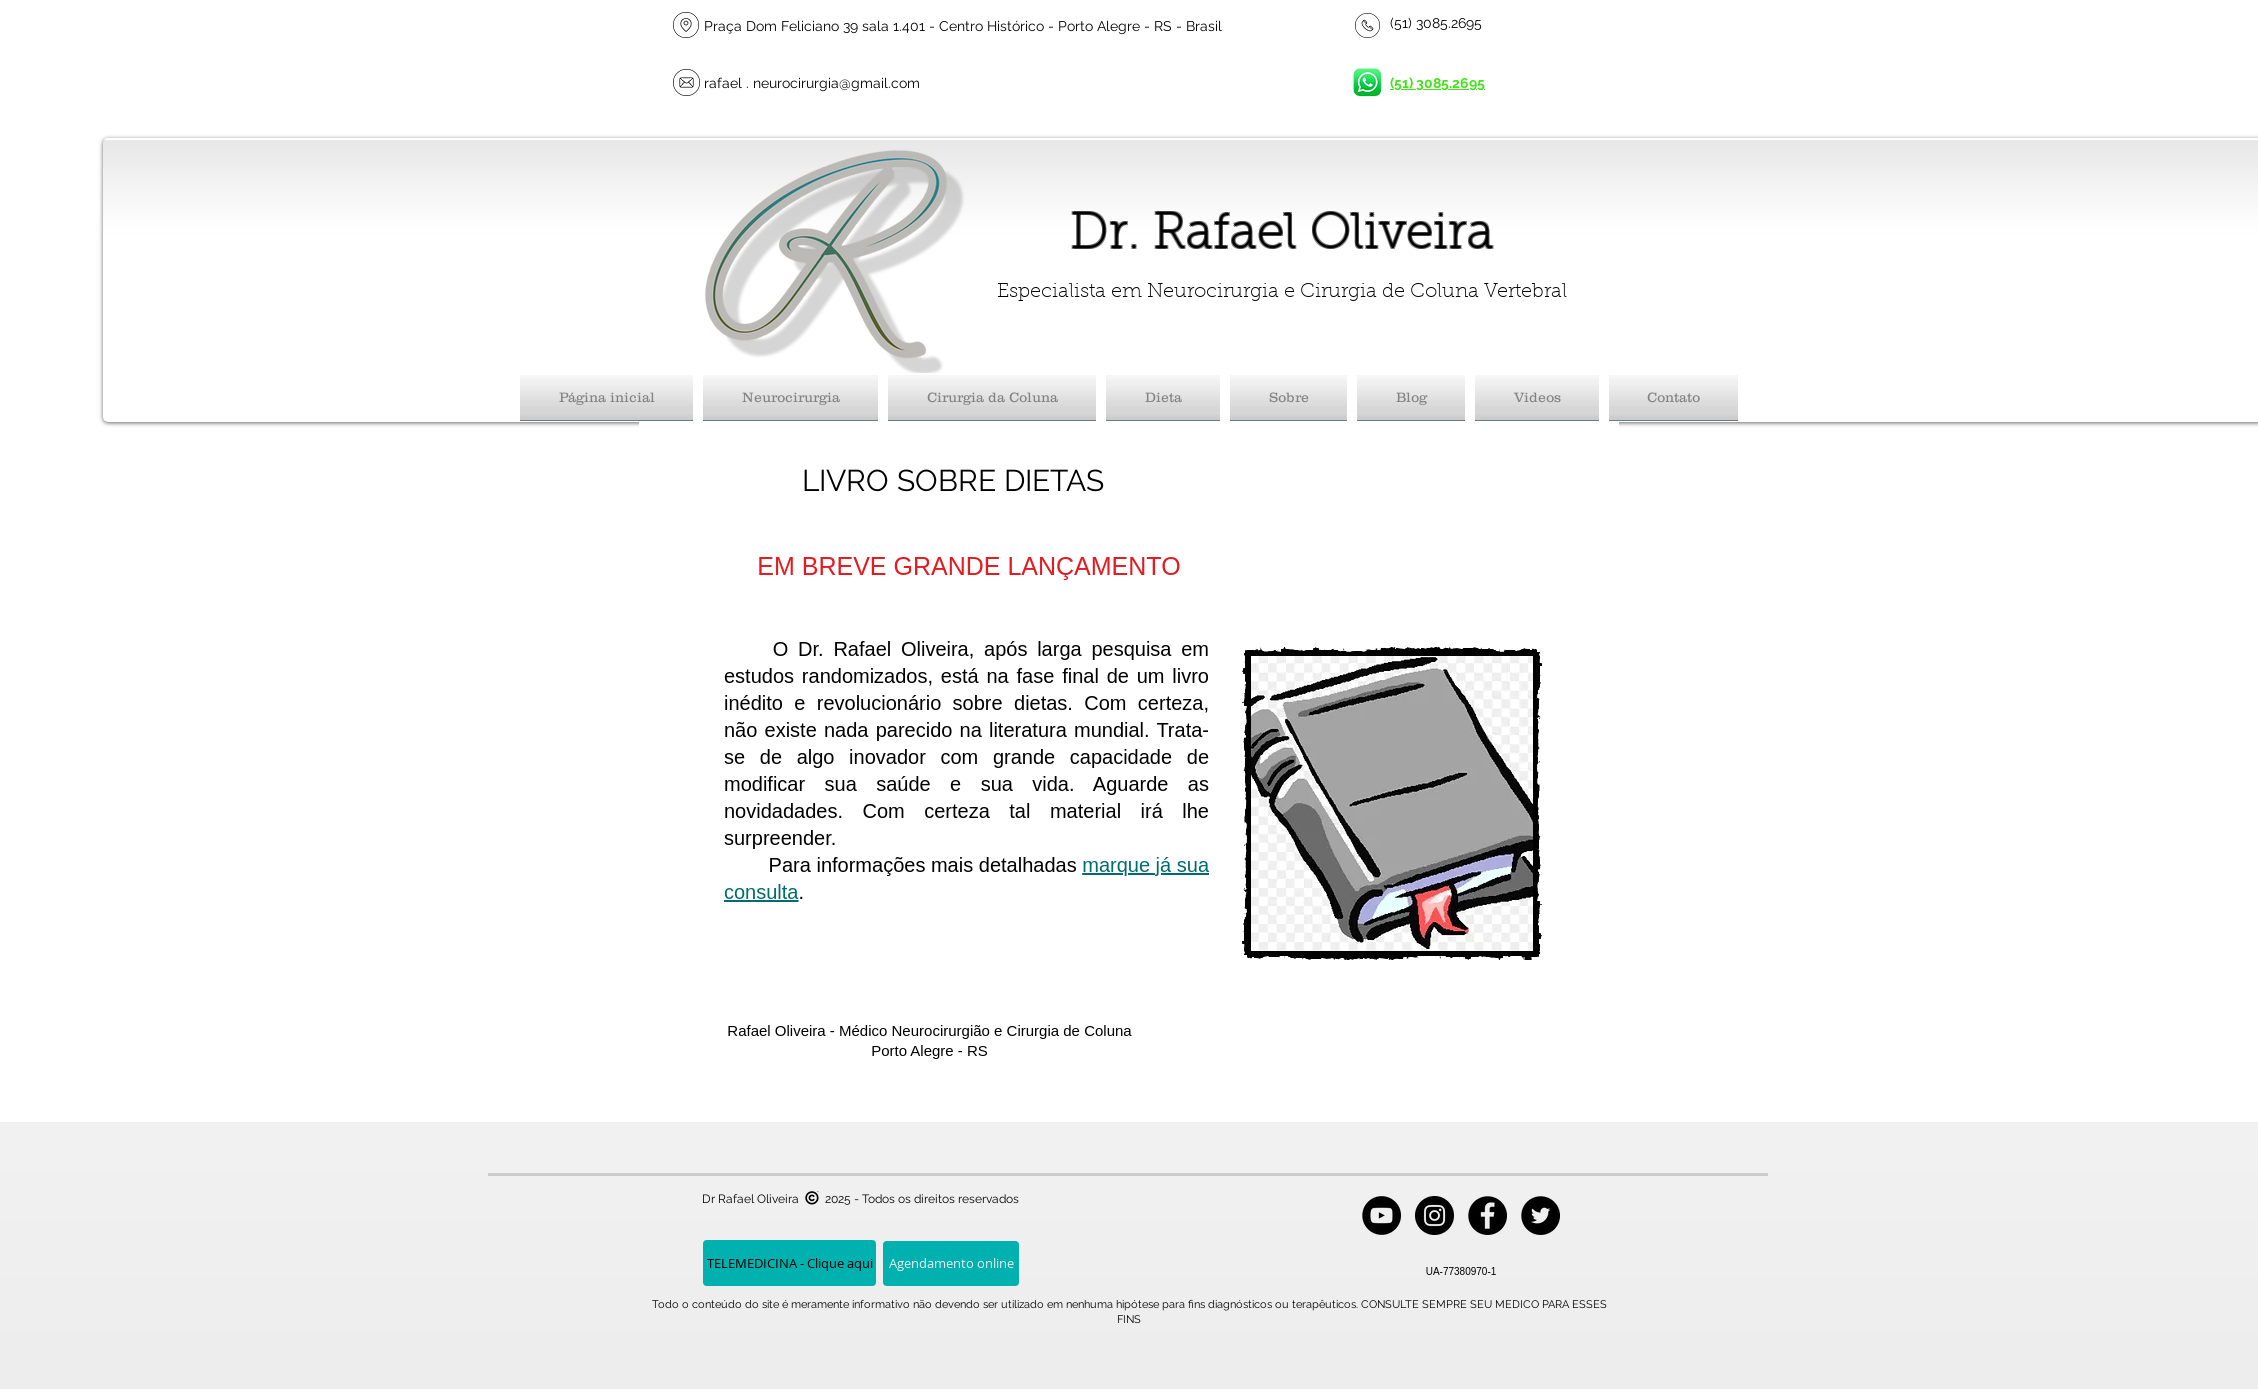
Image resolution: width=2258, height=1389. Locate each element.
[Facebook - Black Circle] (1487, 1215)
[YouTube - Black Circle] (1381, 1215)
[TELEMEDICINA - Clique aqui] (789, 1263)
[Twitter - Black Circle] (1540, 1215)
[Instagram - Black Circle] (1434, 1215)
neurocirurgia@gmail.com (836, 83)
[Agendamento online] (951, 1263)
